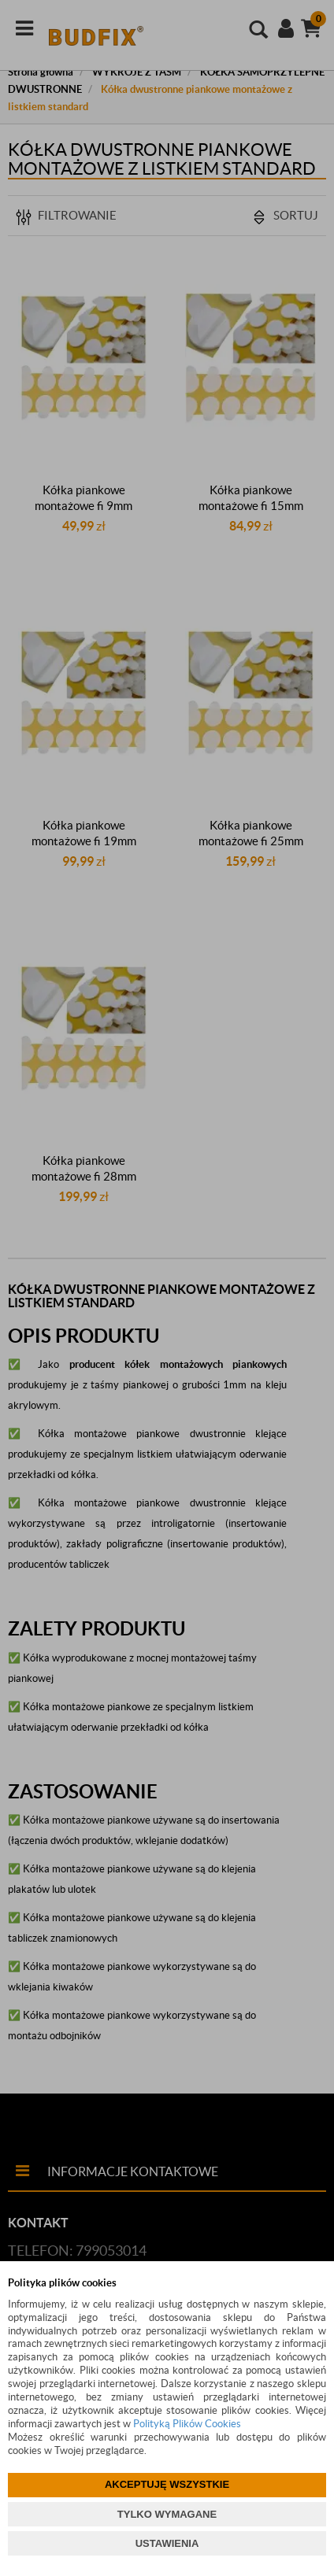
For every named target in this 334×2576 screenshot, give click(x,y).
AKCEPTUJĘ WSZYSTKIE (167, 2484)
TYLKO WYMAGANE (167, 2514)
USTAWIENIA (167, 2543)
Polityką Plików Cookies (187, 2424)
